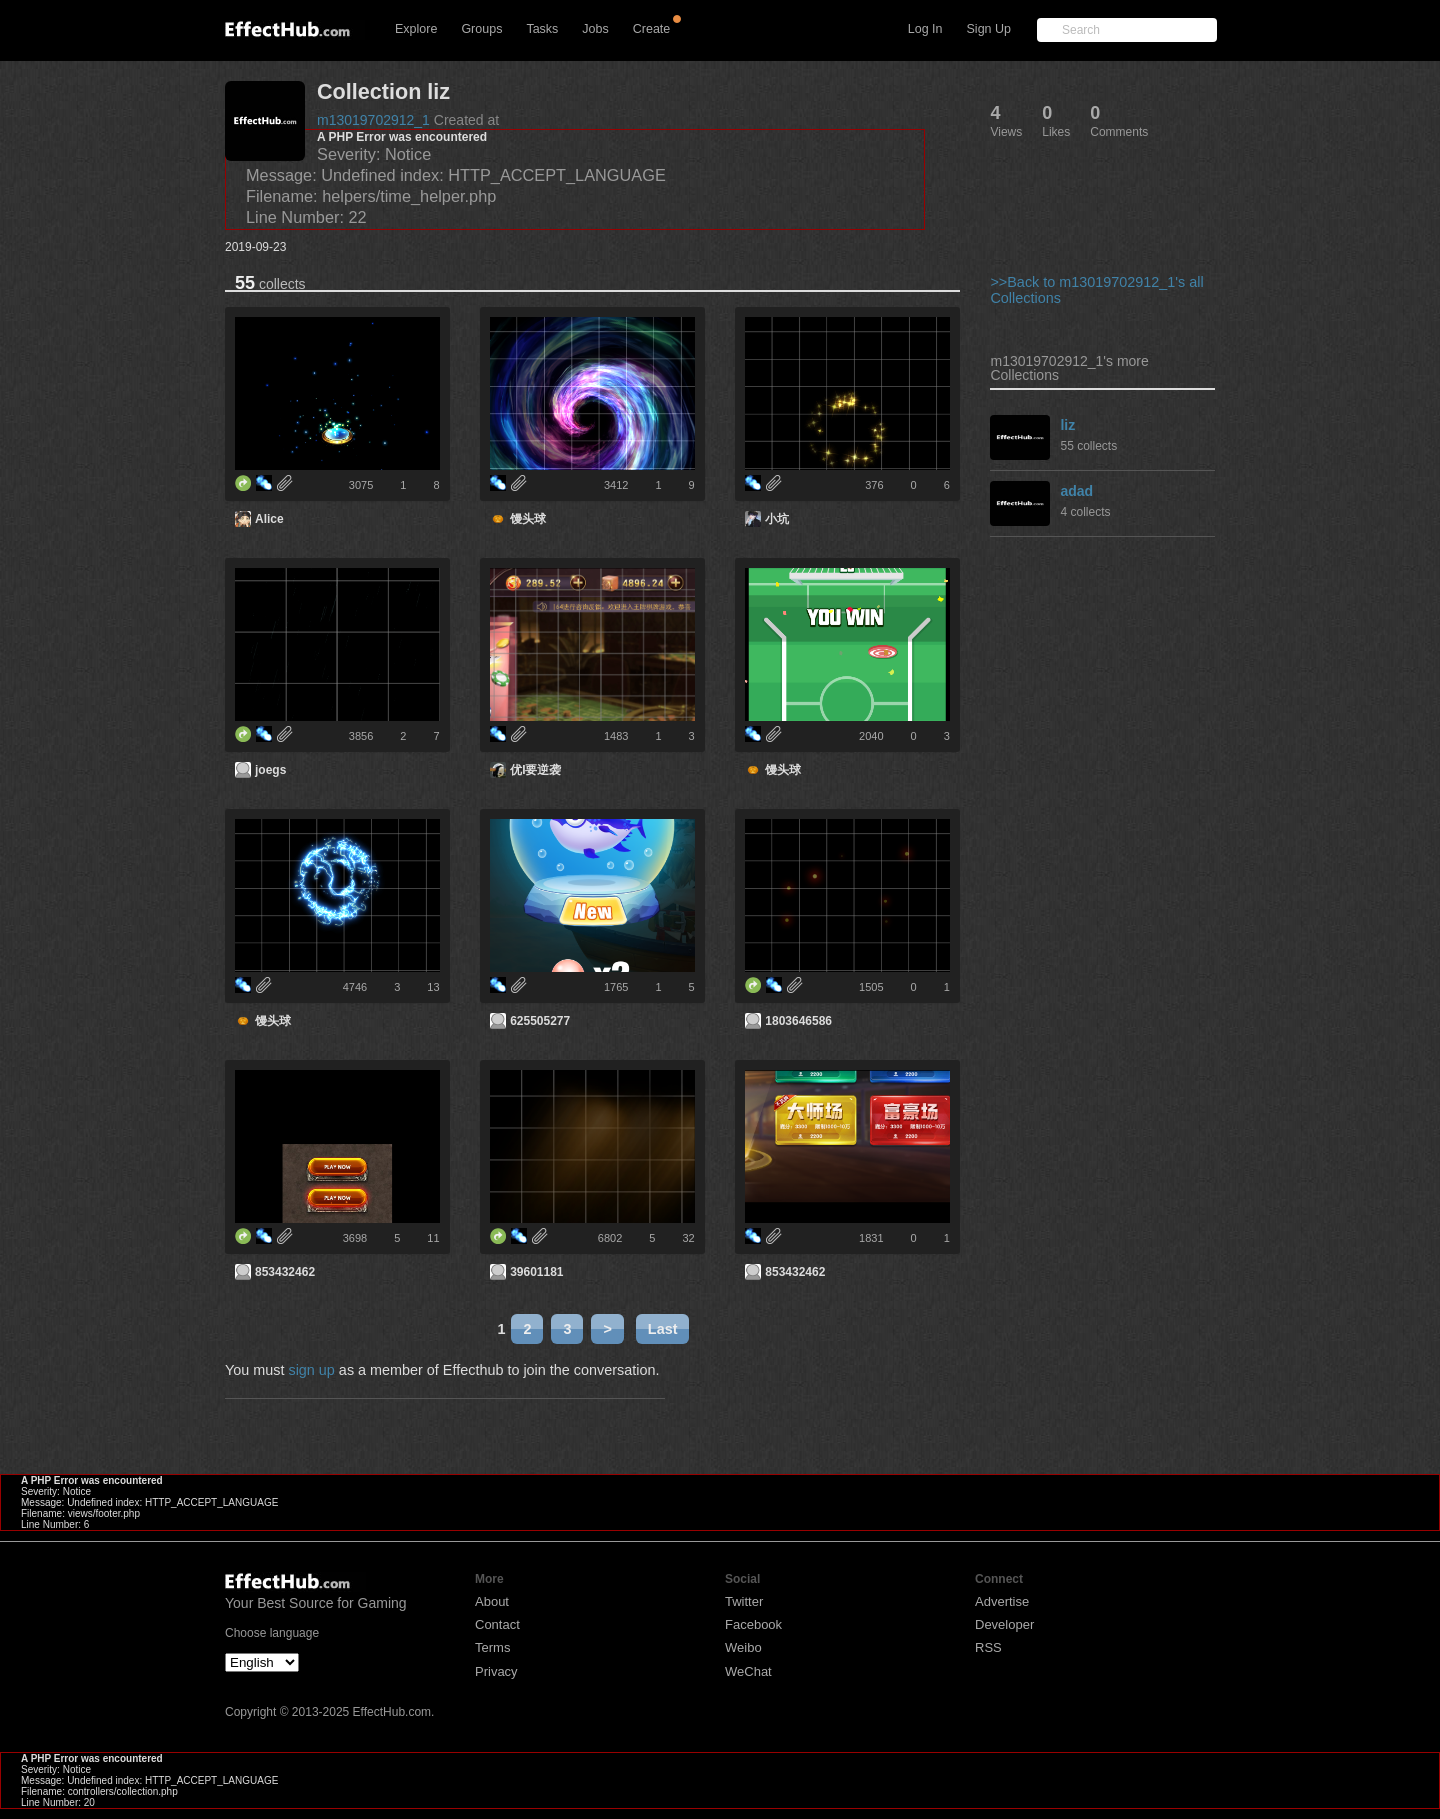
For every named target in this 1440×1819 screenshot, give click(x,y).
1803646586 (798, 1021)
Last (663, 1329)
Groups (481, 29)
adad (1076, 491)
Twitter (744, 1601)
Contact (497, 1624)
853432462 (285, 1272)
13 (433, 987)
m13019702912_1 (373, 120)
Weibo (743, 1647)
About (492, 1601)
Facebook (753, 1624)
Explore (416, 29)
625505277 (540, 1021)
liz (1067, 425)
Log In (925, 29)
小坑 (777, 519)
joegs (270, 770)
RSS (988, 1647)
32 (688, 1238)
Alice (269, 519)
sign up (311, 1370)
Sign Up (989, 29)
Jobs (595, 29)
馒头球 (528, 519)
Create (652, 29)
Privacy (496, 1671)
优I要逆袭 (535, 770)
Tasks (542, 29)
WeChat (748, 1671)
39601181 (536, 1272)
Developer (1004, 1624)
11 (433, 1238)
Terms (492, 1647)
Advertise (1002, 1601)
